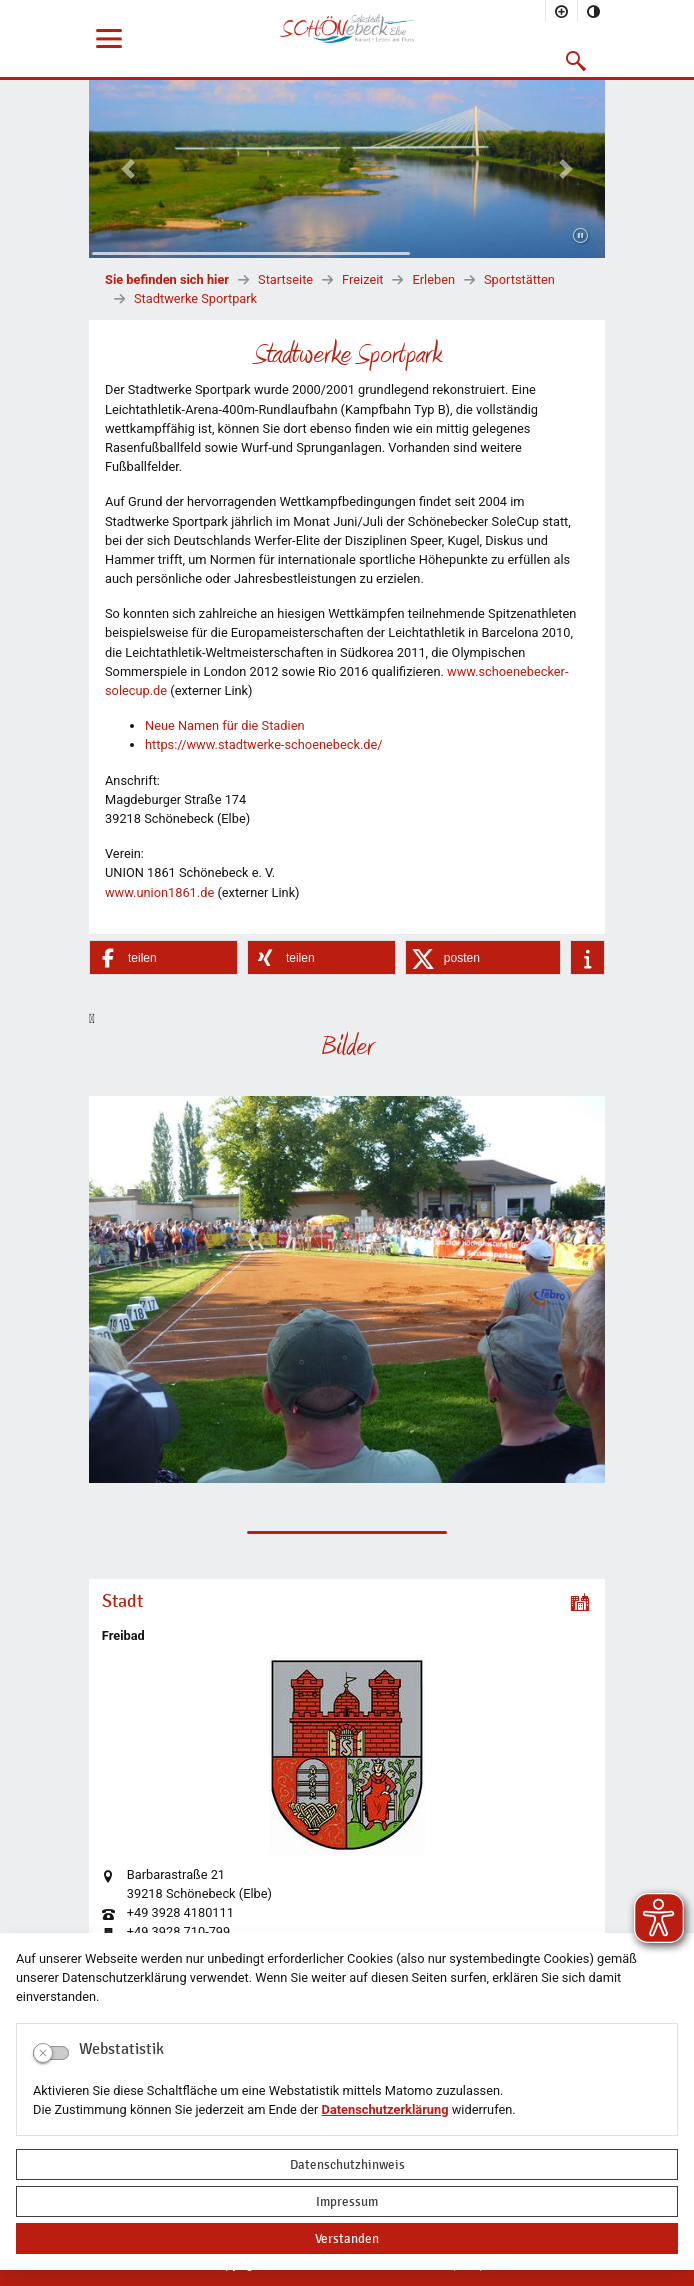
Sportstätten (519, 279)
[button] (576, 61)
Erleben (433, 279)
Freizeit (362, 279)
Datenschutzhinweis (347, 2164)
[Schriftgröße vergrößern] (562, 11)
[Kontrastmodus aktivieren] (594, 11)
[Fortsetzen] (580, 237)
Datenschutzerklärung (385, 2109)
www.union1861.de (159, 892)
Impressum (347, 2201)
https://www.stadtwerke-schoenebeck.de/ (264, 744)
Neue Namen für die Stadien (225, 725)
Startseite (285, 279)
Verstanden (347, 2238)
